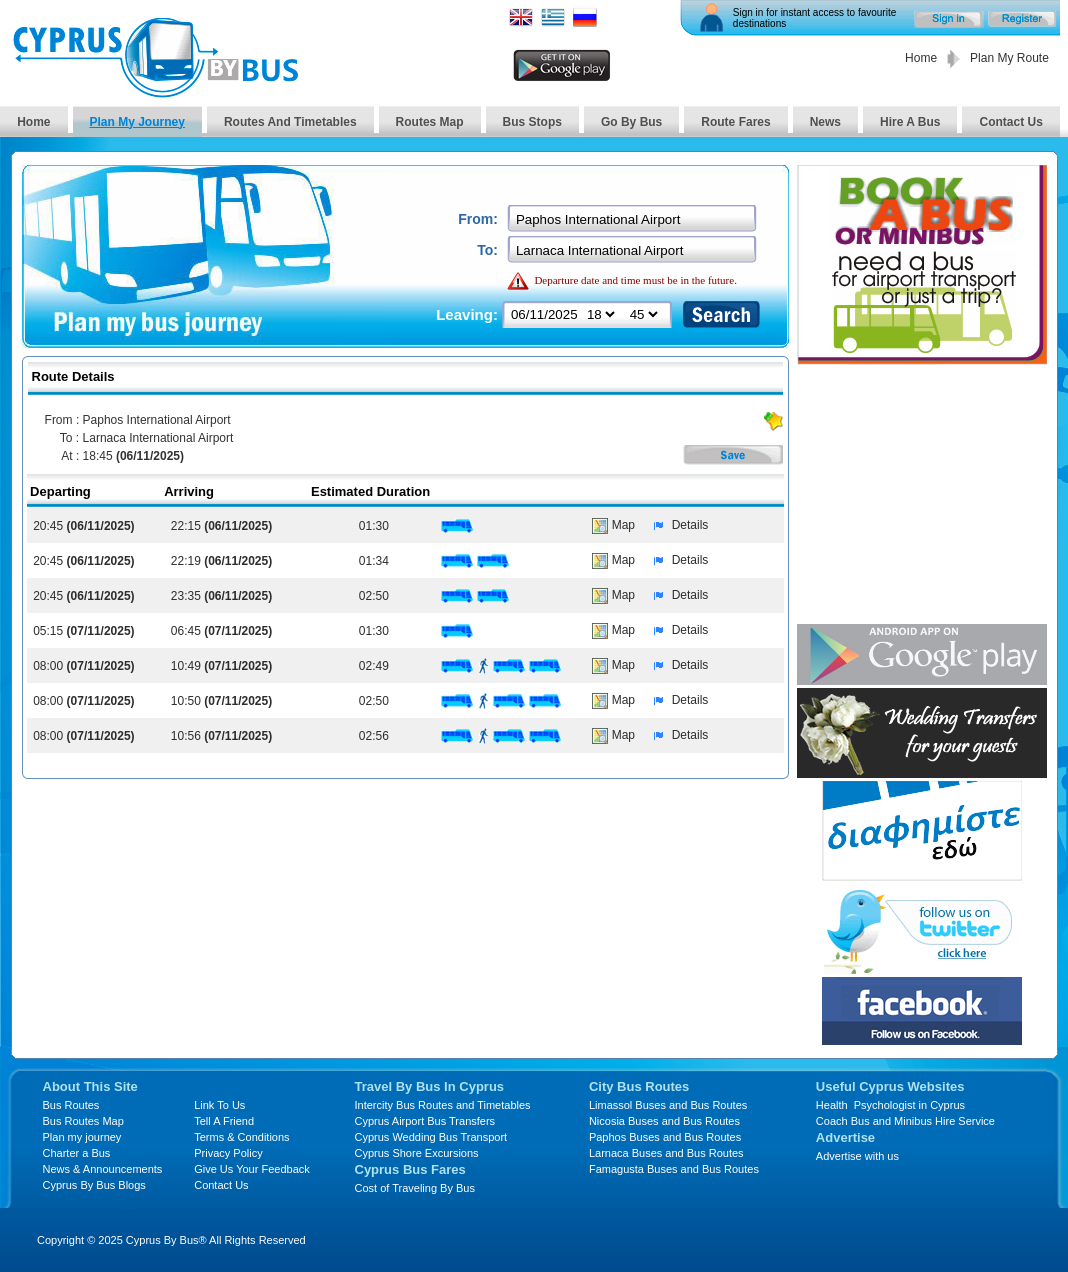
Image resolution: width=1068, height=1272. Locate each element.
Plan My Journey (137, 122)
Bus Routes (71, 1105)
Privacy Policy (228, 1153)
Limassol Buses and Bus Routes (668, 1105)
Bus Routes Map (83, 1121)
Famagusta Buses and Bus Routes (674, 1169)
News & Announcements (103, 1169)
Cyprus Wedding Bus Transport (431, 1137)
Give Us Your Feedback (252, 1169)
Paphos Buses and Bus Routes (665, 1137)
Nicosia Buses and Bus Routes (664, 1121)
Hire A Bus (910, 122)
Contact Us (1010, 122)
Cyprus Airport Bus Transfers (425, 1121)
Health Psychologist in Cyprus (890, 1105)
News (825, 122)
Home (921, 58)
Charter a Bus (77, 1153)
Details (676, 525)
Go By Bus (631, 122)
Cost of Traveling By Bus (415, 1188)
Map (613, 525)
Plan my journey (82, 1137)
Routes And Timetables (290, 122)
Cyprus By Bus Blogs (94, 1185)
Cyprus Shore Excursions (417, 1153)
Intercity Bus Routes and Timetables (443, 1105)
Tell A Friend (224, 1121)
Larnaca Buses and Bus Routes (666, 1153)
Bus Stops (532, 122)
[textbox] (633, 219)
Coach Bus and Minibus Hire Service (905, 1121)
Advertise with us (857, 1156)
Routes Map (430, 122)
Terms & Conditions (241, 1137)
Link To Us (219, 1105)
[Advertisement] (922, 496)
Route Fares (735, 122)
